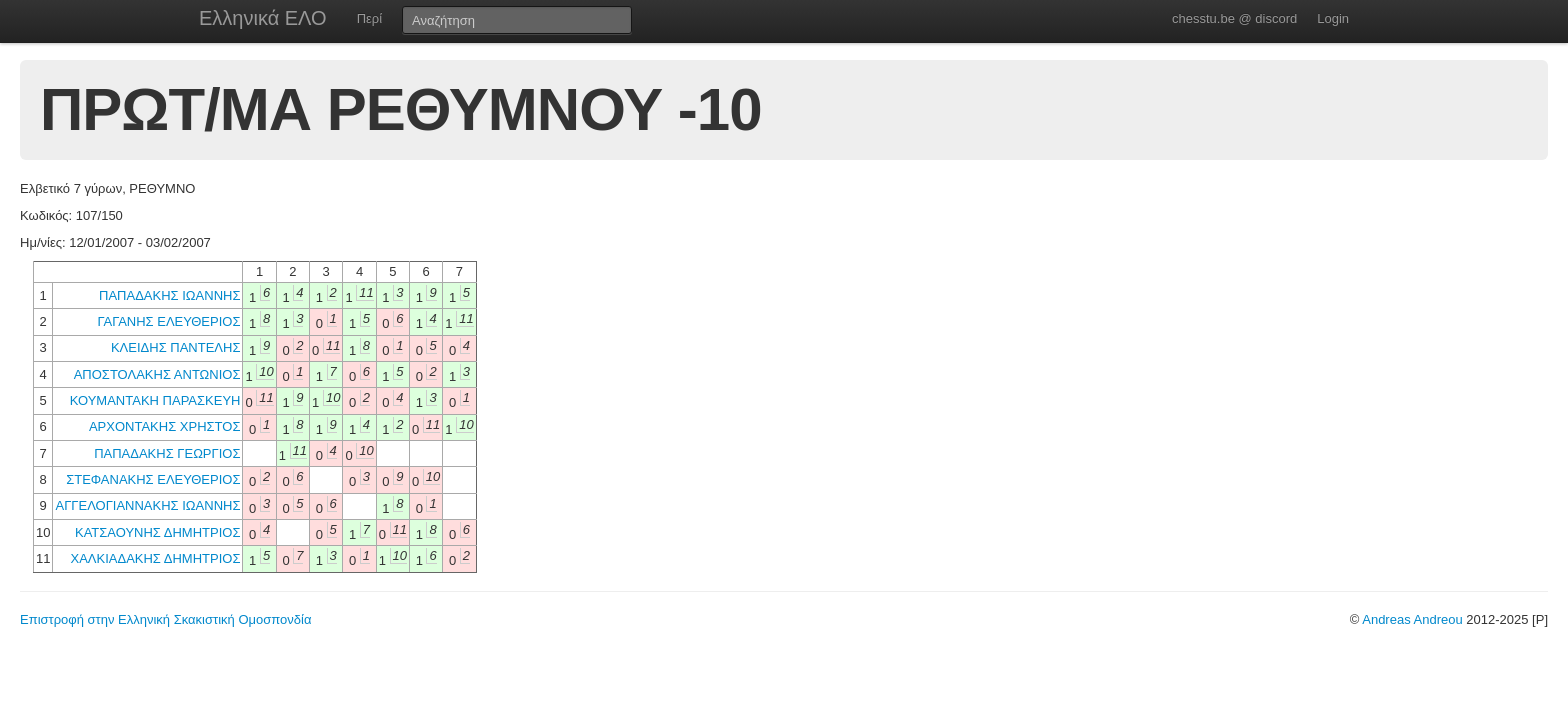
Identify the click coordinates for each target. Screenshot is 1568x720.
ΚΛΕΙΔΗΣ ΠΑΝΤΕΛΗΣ (176, 347)
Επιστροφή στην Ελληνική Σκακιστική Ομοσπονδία (165, 619)
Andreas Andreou (1412, 619)
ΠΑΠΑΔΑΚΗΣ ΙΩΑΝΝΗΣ (169, 295)
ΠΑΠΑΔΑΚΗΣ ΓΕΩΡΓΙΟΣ (167, 453)
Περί (369, 18)
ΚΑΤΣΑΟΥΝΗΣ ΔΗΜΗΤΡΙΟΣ (157, 532)
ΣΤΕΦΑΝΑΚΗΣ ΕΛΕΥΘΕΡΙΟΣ (153, 479)
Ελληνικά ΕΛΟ (263, 18)
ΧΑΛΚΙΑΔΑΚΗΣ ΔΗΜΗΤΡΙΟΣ (155, 558)
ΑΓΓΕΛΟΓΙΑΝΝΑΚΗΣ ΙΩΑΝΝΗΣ (147, 505)
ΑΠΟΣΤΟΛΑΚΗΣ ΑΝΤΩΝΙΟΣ (157, 374)
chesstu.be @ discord (1234, 18)
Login (1333, 18)
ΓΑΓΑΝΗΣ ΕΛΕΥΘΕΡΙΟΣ (169, 321)
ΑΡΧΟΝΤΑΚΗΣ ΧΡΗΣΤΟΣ (165, 426)
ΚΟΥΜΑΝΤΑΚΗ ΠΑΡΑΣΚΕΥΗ (155, 400)
